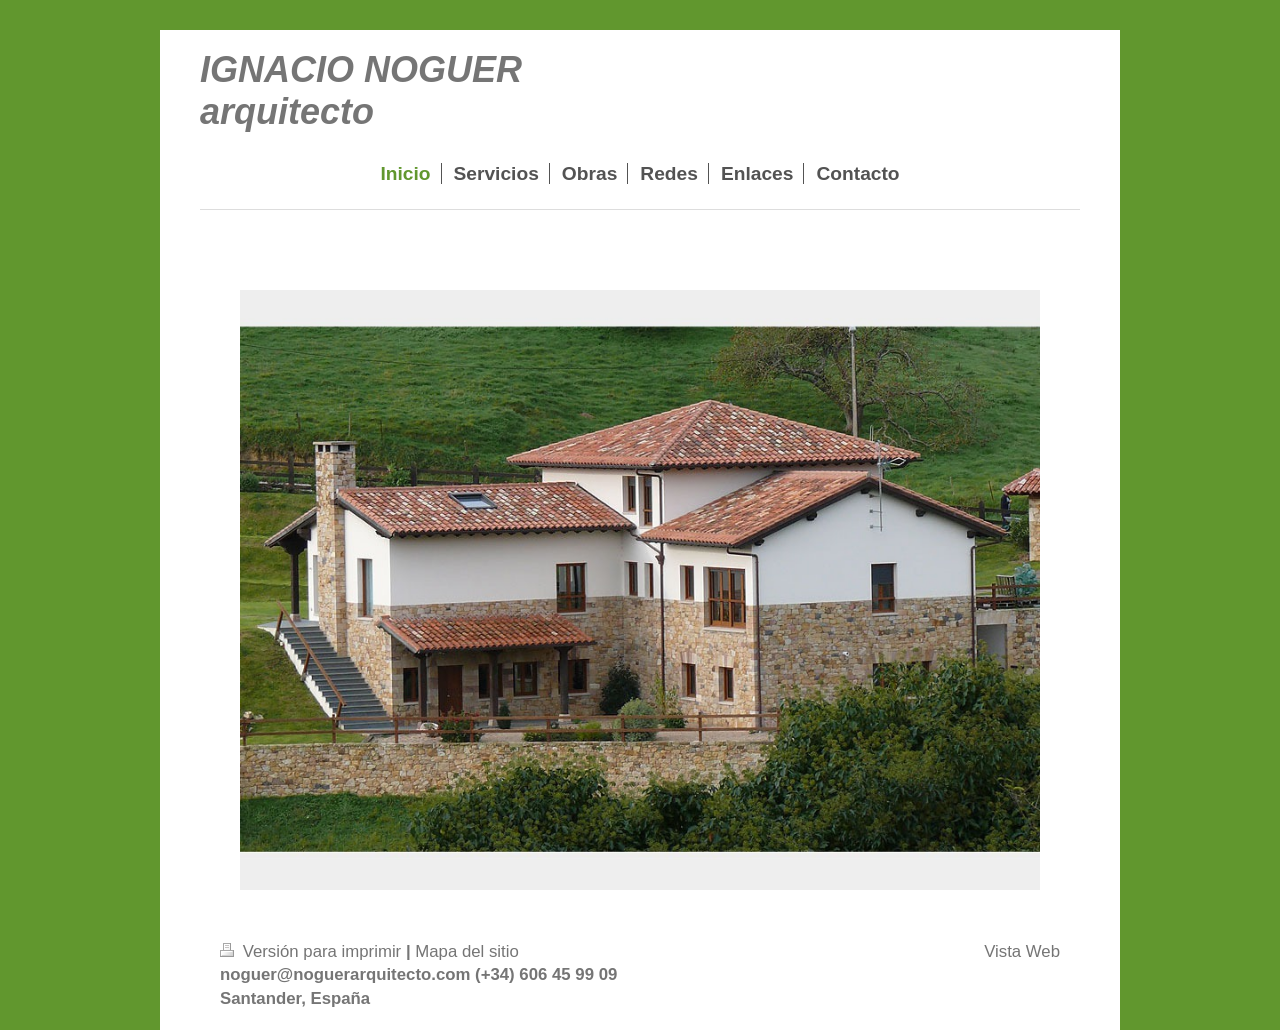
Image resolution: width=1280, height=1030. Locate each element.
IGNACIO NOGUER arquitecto (361, 90)
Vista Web (1022, 951)
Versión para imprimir (313, 951)
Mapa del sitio (467, 951)
